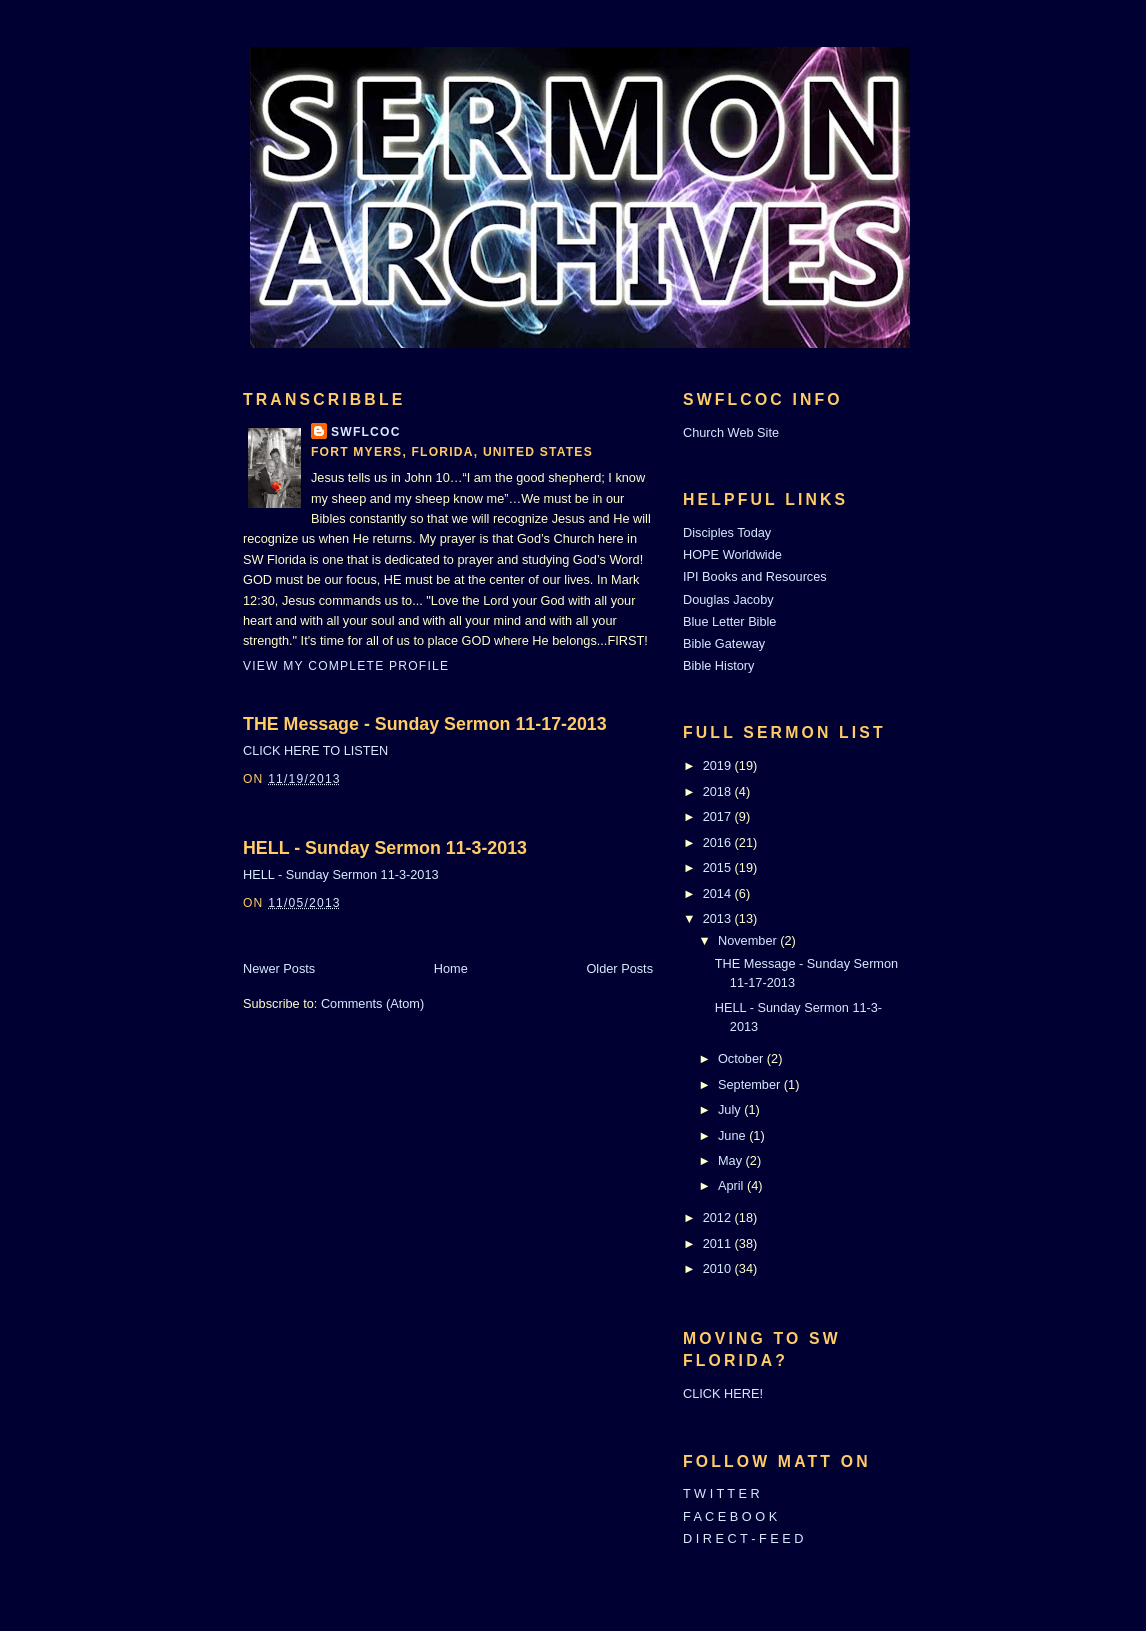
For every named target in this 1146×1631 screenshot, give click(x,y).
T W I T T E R (721, 1493)
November (749, 940)
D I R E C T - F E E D (743, 1538)
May (732, 1160)
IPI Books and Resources (755, 576)
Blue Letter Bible (729, 621)
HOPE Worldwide (732, 554)
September (751, 1084)
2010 (719, 1268)
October (742, 1058)
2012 (719, 1217)
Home (451, 968)
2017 (719, 816)
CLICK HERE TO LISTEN (315, 750)
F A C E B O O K (730, 1516)
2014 (719, 893)
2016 (719, 842)
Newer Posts (279, 968)
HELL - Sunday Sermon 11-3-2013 (385, 848)
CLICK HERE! (723, 1393)
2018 (719, 791)
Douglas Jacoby (728, 599)
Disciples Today (727, 532)
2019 (719, 765)
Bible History (718, 665)
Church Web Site (731, 432)
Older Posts (619, 968)
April (732, 1185)
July (731, 1109)
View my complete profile (346, 666)
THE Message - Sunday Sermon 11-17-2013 (425, 724)
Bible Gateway (724, 643)
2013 (719, 918)
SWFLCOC (366, 432)
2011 (719, 1243)
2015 (719, 867)
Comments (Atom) (372, 1003)
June (733, 1135)
